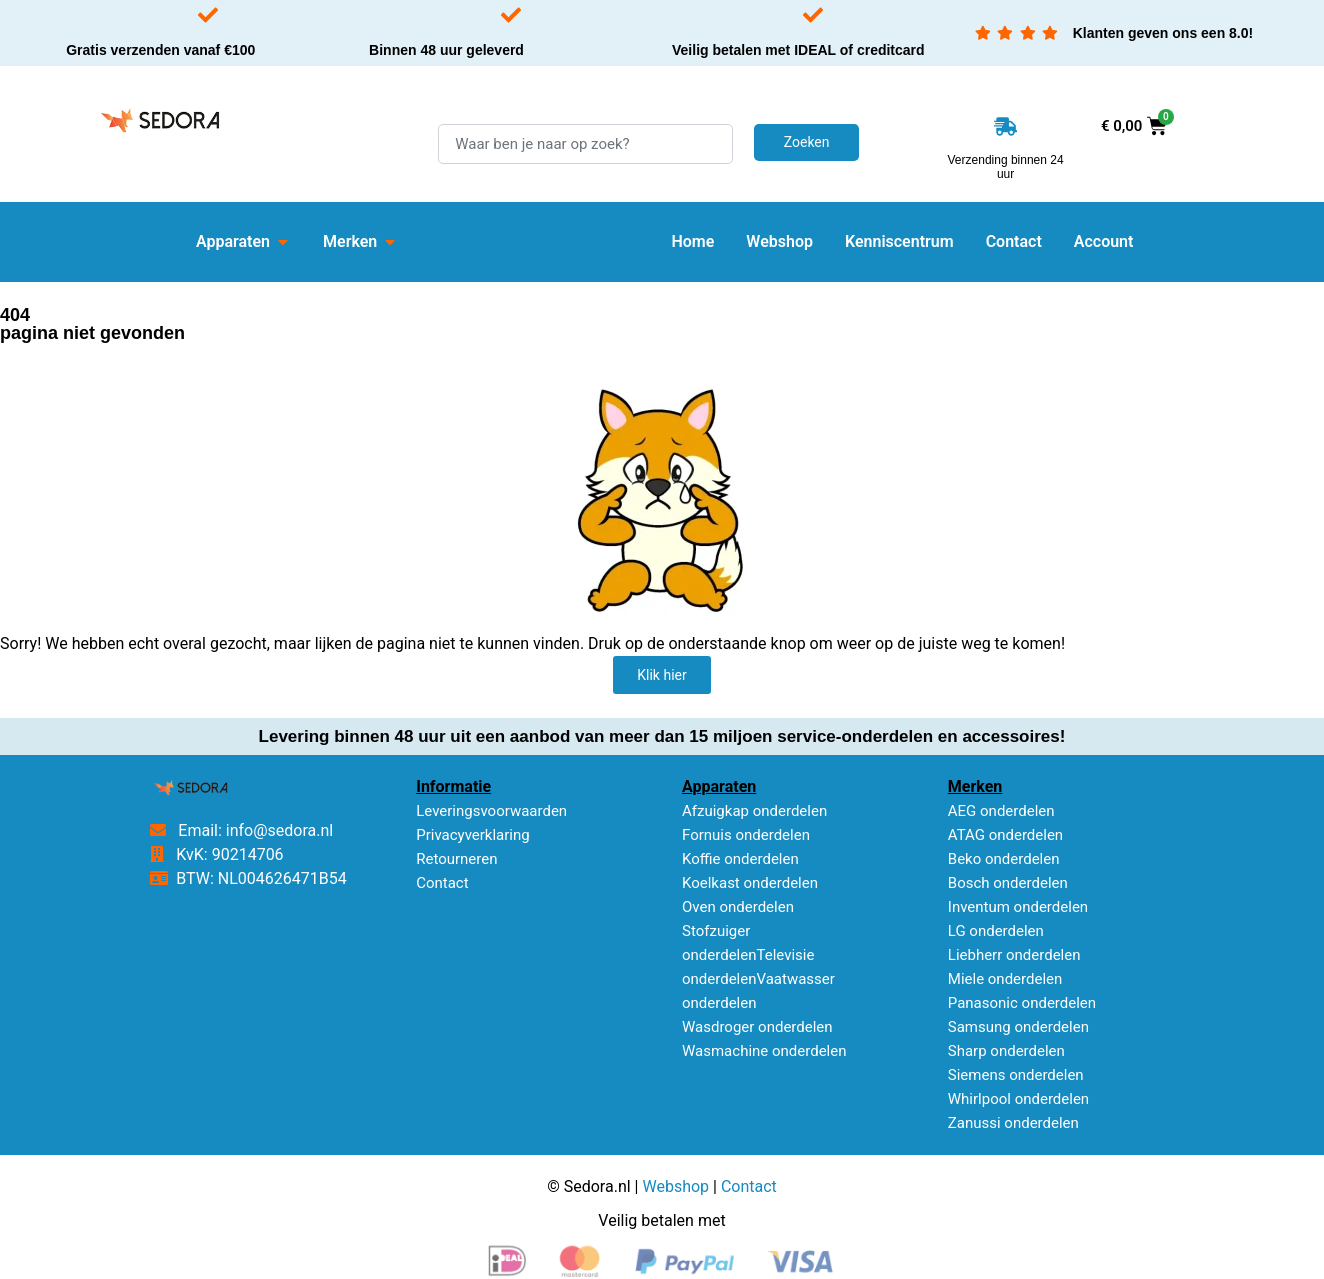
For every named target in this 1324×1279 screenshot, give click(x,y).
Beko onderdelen (1004, 859)
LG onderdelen (996, 931)
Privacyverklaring (473, 835)
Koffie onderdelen (740, 859)
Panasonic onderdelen (1022, 1003)
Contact (442, 883)
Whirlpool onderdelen (1018, 1099)
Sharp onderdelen (1006, 1051)
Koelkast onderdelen (750, 883)
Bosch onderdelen (1008, 883)
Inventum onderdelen (1018, 907)
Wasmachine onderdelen (764, 1051)
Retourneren (456, 859)
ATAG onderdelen (1005, 835)
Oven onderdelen (738, 907)
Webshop (675, 1186)
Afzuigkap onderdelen (754, 811)
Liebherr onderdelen (1014, 955)
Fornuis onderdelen (746, 835)
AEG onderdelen (1001, 811)
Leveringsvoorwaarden (491, 811)
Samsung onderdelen (1018, 1027)
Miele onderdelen (1005, 979)
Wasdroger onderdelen (757, 1027)
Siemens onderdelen (1016, 1075)
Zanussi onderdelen (1013, 1123)
